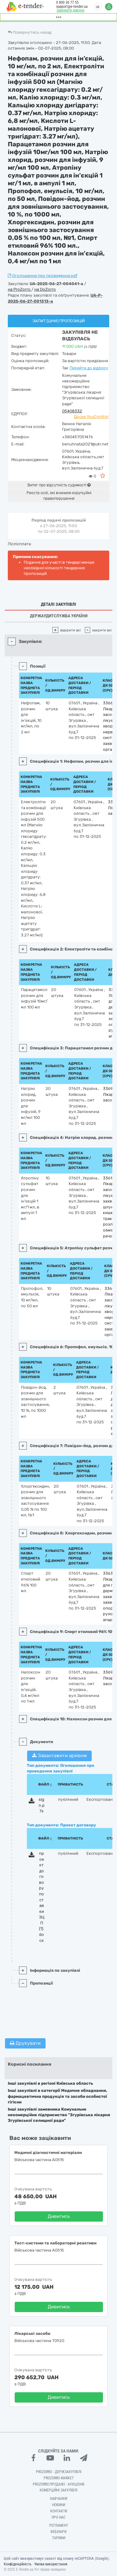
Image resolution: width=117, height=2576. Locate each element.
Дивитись (59, 2216)
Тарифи (58, 2538)
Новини (58, 2505)
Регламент (58, 2525)
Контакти (58, 2511)
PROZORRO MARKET (59, 2478)
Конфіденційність (18, 2564)
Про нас (58, 2517)
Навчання (58, 2498)
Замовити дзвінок (70, 10)
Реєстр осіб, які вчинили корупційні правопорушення (59, 496)
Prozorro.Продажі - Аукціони (58, 2484)
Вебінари (58, 2532)
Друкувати (25, 2043)
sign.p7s (42, 1805)
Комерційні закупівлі (58, 2490)
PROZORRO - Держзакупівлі (58, 2472)
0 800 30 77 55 (67, 2)
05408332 (72, 411)
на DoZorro (45, 289)
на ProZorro (20, 289)
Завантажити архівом (59, 1755)
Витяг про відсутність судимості (58, 485)
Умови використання (50, 2564)
